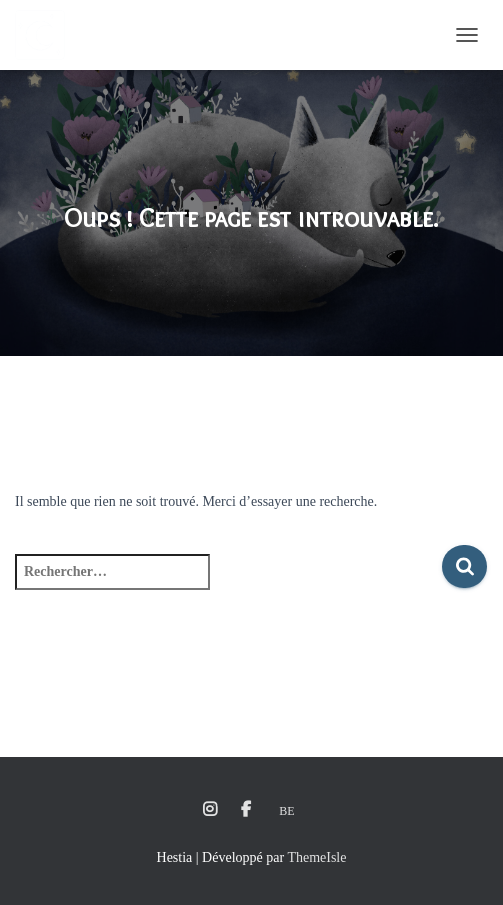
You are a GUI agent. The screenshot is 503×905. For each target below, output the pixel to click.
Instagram (210, 810)
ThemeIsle (316, 857)
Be (286, 811)
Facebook (246, 810)
